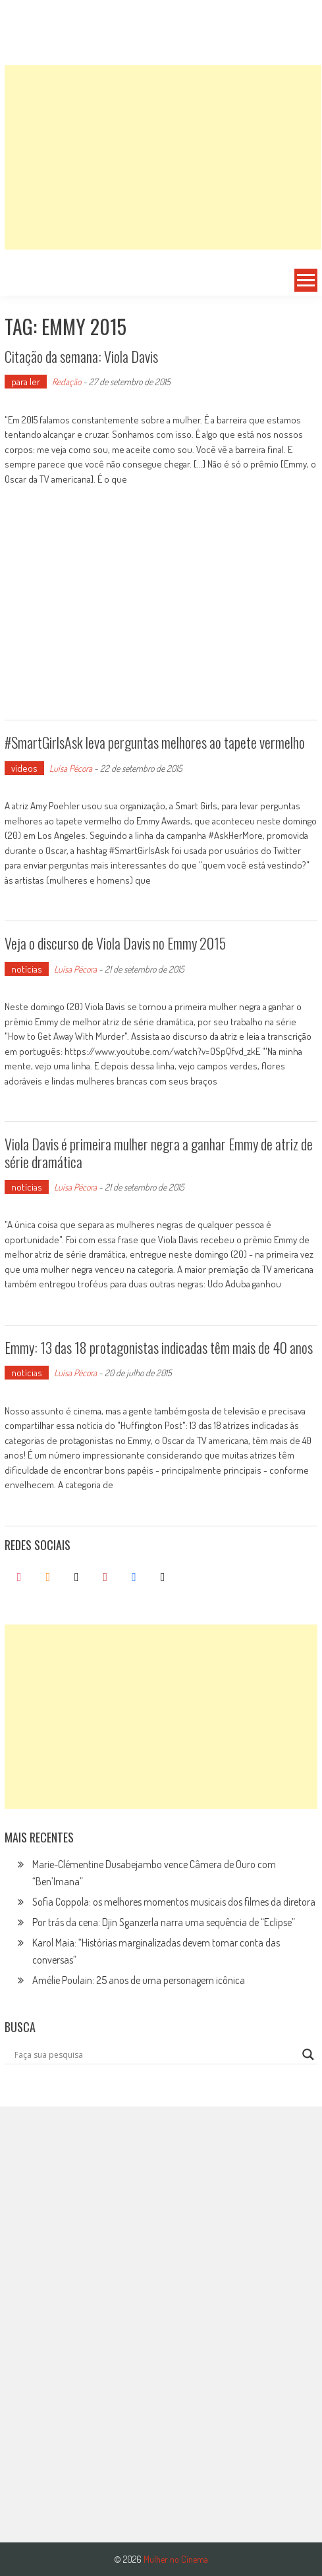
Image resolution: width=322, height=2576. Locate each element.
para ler (25, 381)
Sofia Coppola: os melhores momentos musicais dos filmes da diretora (173, 1901)
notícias (26, 969)
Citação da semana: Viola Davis (81, 356)
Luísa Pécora (70, 768)
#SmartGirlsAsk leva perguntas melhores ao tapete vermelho (155, 742)
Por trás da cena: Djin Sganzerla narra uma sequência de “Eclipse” (163, 1922)
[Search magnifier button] (308, 2054)
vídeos (24, 768)
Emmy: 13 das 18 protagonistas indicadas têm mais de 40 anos (159, 1347)
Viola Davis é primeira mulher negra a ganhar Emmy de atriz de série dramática (159, 1152)
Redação (66, 381)
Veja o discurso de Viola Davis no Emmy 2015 (115, 942)
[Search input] (154, 2054)
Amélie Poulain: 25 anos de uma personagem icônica (138, 1980)
